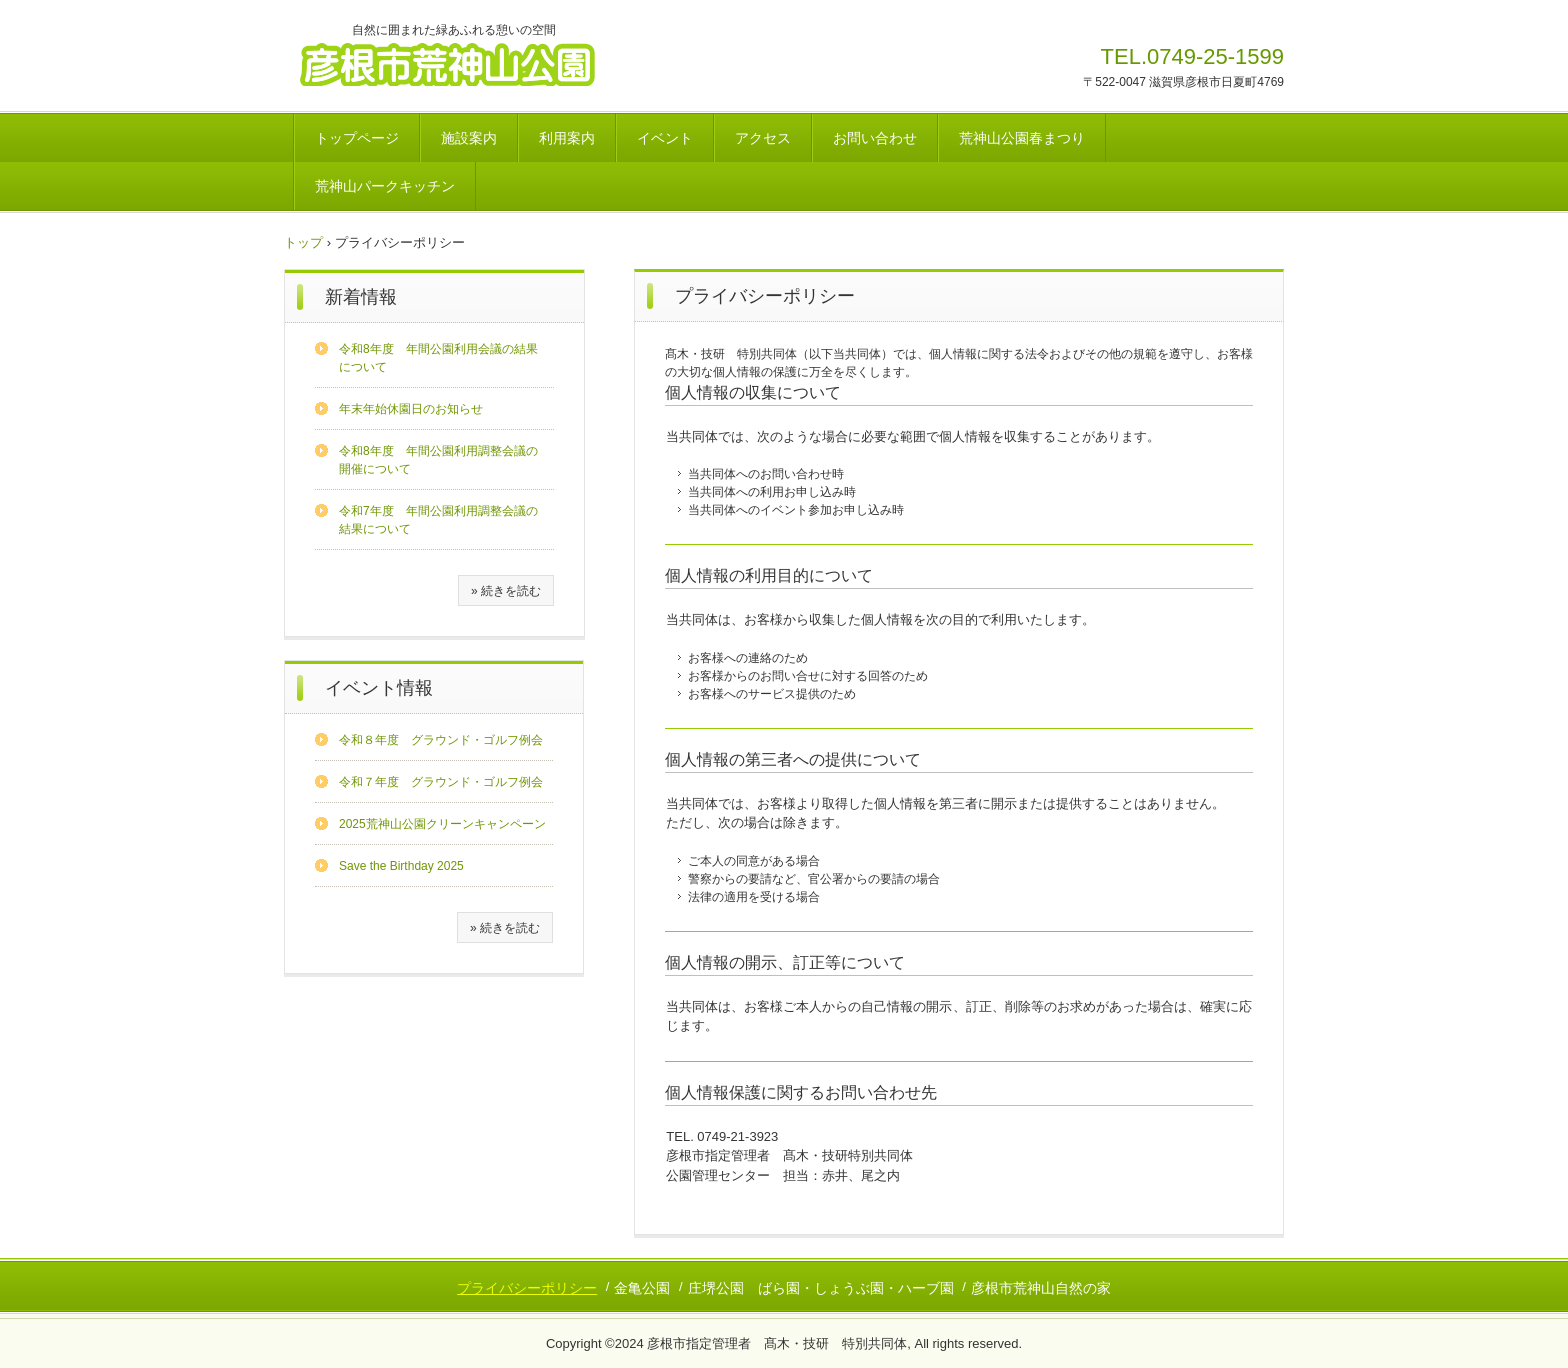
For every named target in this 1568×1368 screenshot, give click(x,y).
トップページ (357, 138)
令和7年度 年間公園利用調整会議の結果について (438, 520)
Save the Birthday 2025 (401, 866)
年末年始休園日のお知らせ (411, 409)
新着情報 (361, 297)
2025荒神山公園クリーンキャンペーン (442, 824)
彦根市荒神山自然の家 (1041, 1288)
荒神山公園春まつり (1022, 138)
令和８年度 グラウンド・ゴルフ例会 (441, 740)
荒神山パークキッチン (385, 186)
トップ (303, 242)
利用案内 (567, 138)
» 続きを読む (506, 591)
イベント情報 (379, 688)
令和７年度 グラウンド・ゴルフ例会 (441, 782)
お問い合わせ (875, 138)
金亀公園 (642, 1288)
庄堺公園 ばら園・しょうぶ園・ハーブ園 (821, 1288)
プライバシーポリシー (527, 1288)
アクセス (763, 138)
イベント (665, 138)
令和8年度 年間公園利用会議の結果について (438, 358)
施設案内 (469, 138)
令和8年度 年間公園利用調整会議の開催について (438, 460)
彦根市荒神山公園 (470, 63)
